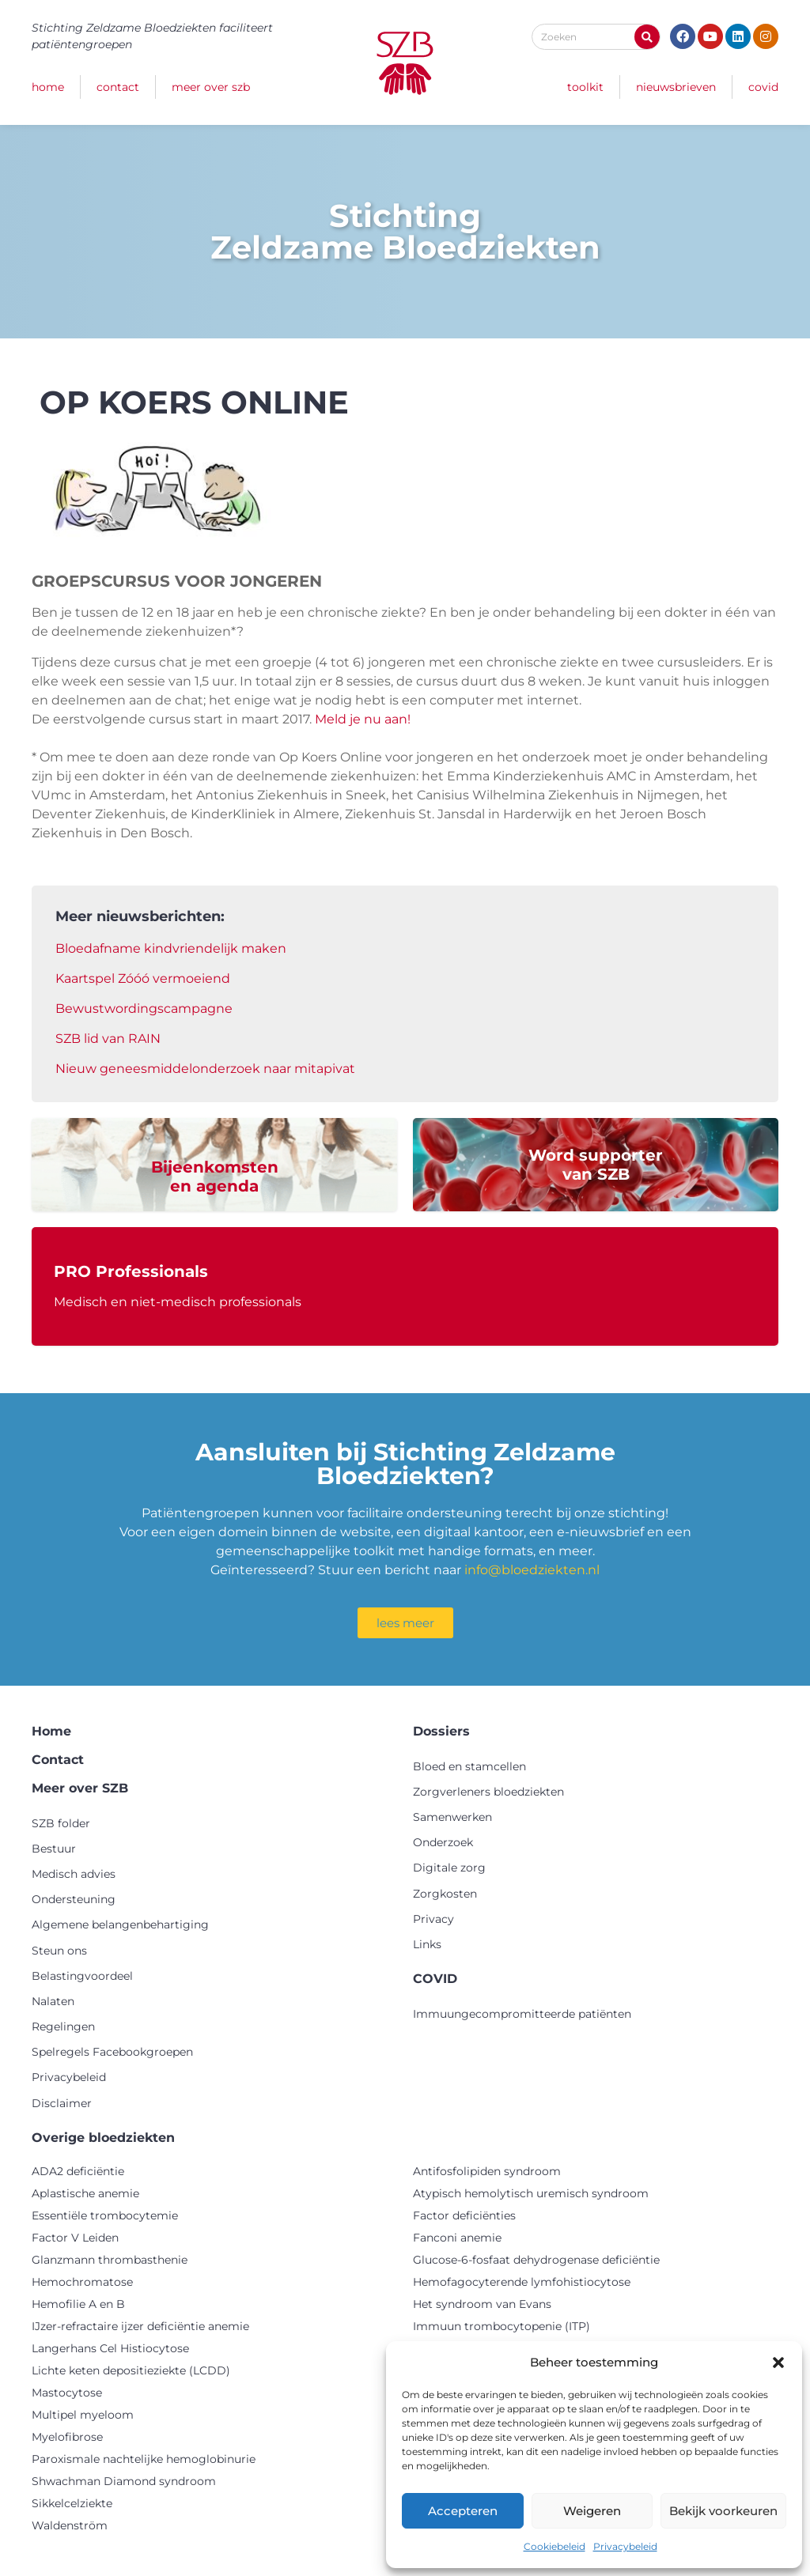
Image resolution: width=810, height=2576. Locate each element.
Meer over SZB (211, 87)
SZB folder (61, 1823)
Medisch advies (73, 1874)
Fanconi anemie (457, 2237)
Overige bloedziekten (103, 2137)
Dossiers (441, 1731)
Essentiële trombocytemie (105, 2215)
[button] (778, 2362)
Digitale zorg (449, 1867)
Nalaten (53, 2001)
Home (48, 87)
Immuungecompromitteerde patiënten (522, 2014)
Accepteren (463, 2510)
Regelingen (63, 2026)
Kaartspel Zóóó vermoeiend (142, 978)
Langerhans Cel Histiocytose (110, 2348)
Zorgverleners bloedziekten (488, 1792)
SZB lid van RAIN (108, 1038)
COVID (763, 87)
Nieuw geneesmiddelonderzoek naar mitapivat (205, 1068)
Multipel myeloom (83, 2415)
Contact (118, 87)
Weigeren (592, 2510)
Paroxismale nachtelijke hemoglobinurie (143, 2459)
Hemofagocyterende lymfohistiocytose (521, 2282)
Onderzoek (443, 1842)
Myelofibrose (67, 2437)
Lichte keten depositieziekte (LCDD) (131, 2370)
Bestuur (54, 1848)
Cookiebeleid (554, 2546)
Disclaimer (62, 2103)
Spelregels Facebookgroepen (112, 2052)
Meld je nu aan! (363, 719)
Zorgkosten (445, 1894)
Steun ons (59, 1950)
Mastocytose (67, 2392)
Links (427, 1944)
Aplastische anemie (85, 2193)
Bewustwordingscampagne (144, 1008)
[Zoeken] (647, 37)
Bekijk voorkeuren (723, 2510)
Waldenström (70, 2525)
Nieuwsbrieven (676, 87)
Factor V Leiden (75, 2237)
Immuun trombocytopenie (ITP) (501, 2326)
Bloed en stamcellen (469, 1766)
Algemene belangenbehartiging (120, 1924)
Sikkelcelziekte (72, 2503)
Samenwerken (452, 1817)
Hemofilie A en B (78, 2304)
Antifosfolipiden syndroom (487, 2171)
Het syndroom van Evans (482, 2304)
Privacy (433, 1919)
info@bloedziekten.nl (532, 1569)
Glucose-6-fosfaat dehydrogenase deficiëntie (536, 2260)
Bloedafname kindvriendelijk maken (170, 948)
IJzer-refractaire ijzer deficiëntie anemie (140, 2326)
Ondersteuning (73, 1899)
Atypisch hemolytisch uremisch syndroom (531, 2193)
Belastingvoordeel (82, 1976)
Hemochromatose (82, 2282)
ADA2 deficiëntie (78, 2171)
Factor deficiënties (464, 2215)
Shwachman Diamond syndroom (124, 2481)
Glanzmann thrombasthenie (109, 2260)
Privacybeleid (625, 2546)
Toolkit (585, 87)
